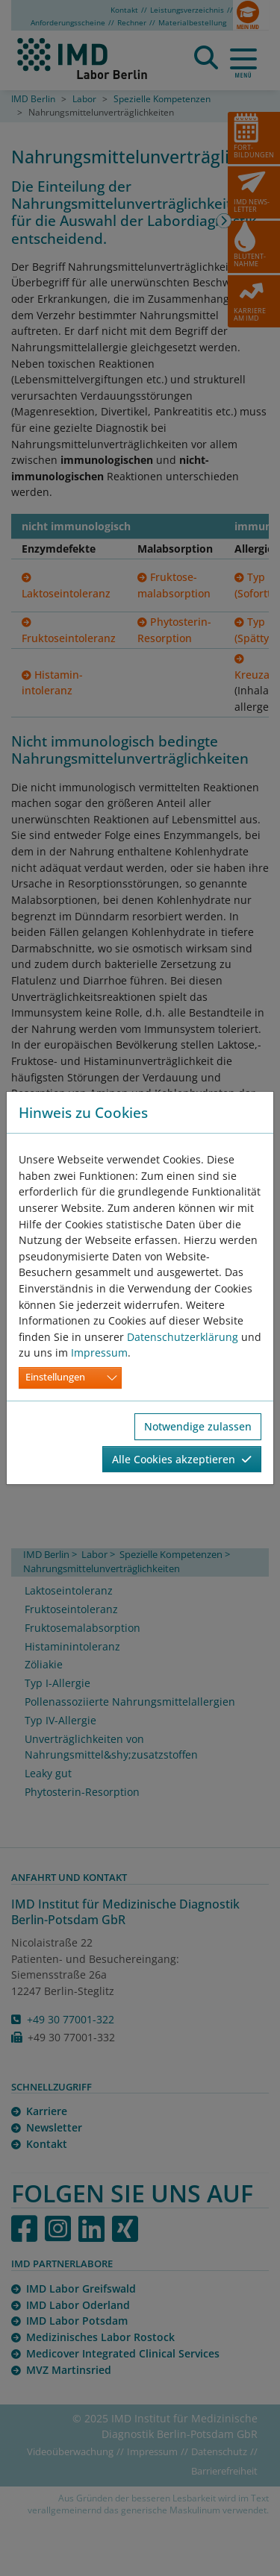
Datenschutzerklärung (182, 1337)
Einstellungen (55, 1377)
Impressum (99, 1352)
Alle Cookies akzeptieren (182, 1459)
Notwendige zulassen (198, 1426)
